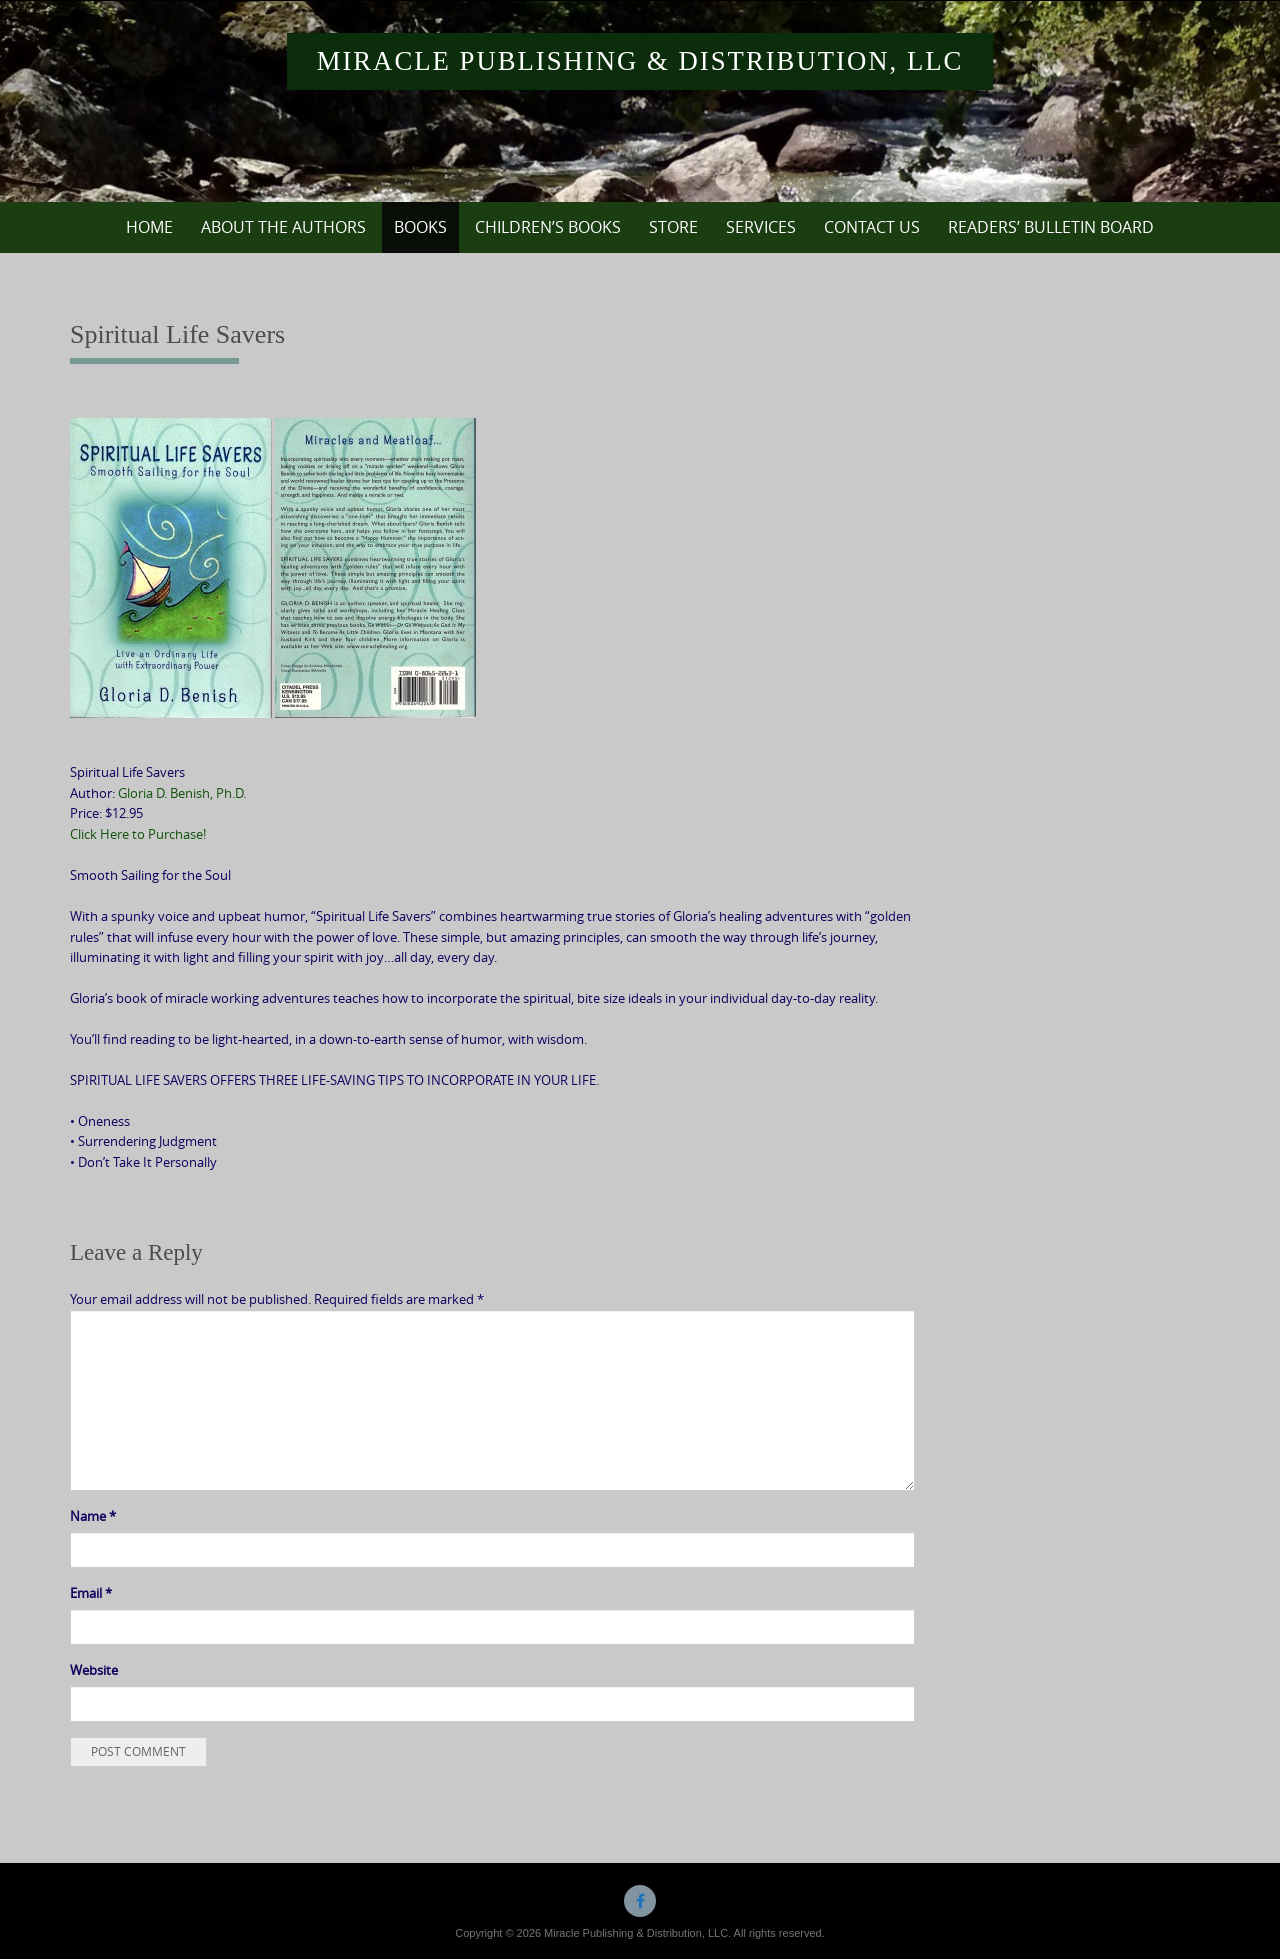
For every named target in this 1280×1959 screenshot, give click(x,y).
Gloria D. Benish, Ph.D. (182, 793)
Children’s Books (548, 227)
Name (93, 1516)
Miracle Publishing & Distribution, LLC (640, 61)
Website (94, 1670)
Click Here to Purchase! (138, 834)
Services (761, 227)
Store (673, 227)
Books (420, 227)
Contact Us (872, 227)
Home (149, 227)
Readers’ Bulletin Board (1051, 227)
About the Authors (283, 227)
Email (91, 1593)
